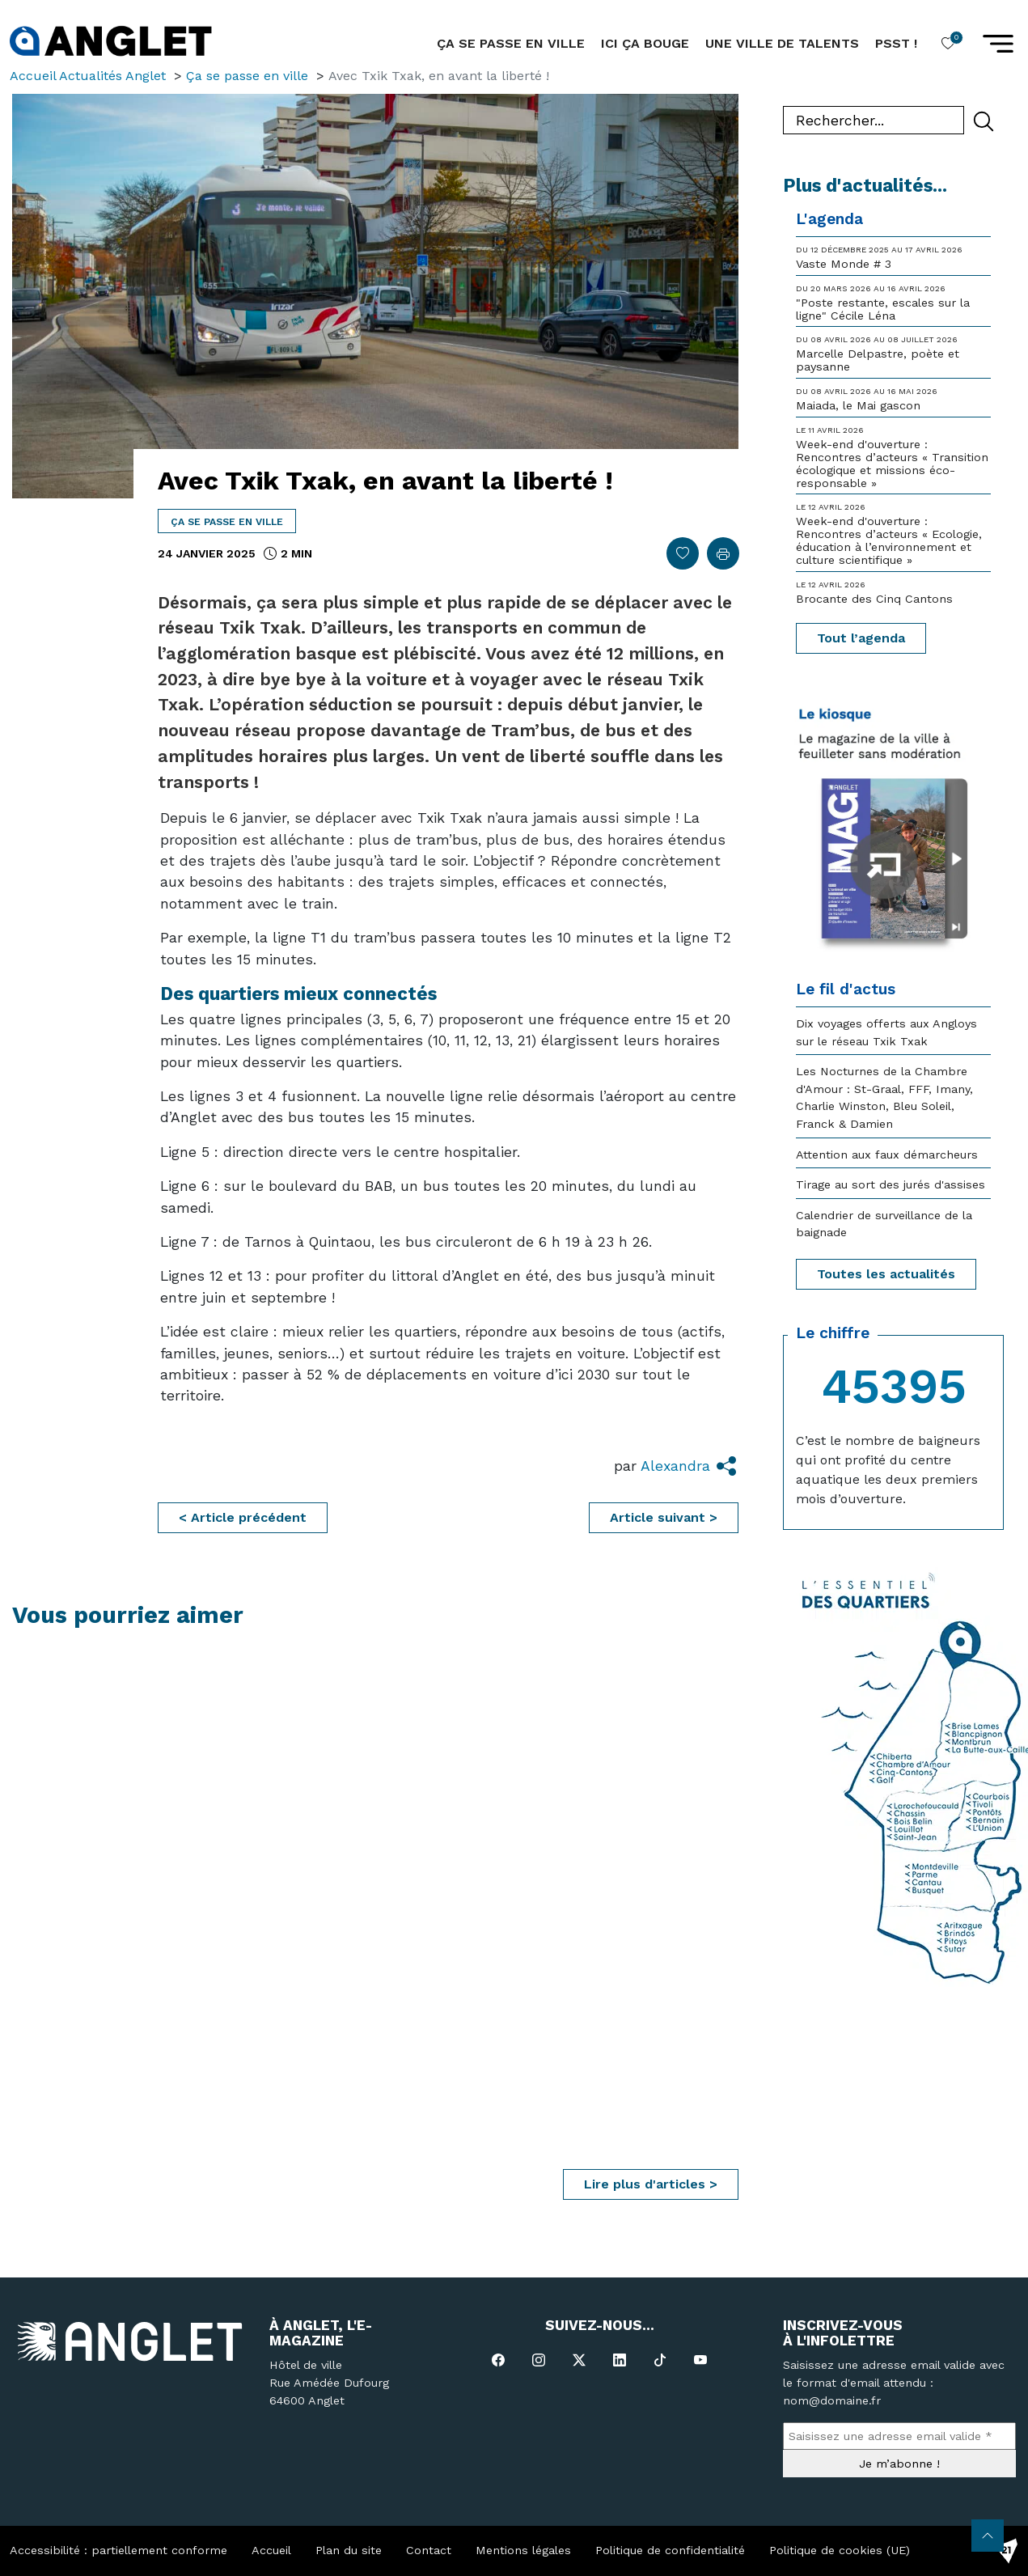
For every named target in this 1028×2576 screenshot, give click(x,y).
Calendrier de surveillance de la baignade (884, 1224)
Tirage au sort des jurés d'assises (890, 1184)
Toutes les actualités (886, 1274)
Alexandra (675, 1466)
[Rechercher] (983, 121)
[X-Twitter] (579, 2360)
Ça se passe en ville (227, 521)
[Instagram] (538, 2360)
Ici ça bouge (645, 43)
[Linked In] (619, 2360)
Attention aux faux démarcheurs (887, 1154)
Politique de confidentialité (670, 2550)
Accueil (271, 2550)
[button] (998, 43)
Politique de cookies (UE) (839, 2550)
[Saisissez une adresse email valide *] (899, 2436)
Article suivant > (663, 1517)
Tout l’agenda (861, 638)
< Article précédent (243, 1517)
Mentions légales (523, 2550)
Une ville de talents (782, 43)
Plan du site (348, 2550)
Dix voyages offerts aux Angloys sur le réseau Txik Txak (886, 1032)
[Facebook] (498, 2360)
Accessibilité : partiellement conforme (118, 2550)
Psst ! (896, 43)
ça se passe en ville (511, 43)
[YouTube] (700, 2360)
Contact (428, 2550)
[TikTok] (660, 2360)
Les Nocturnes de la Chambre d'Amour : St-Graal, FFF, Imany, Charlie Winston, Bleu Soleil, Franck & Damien (884, 1097)
